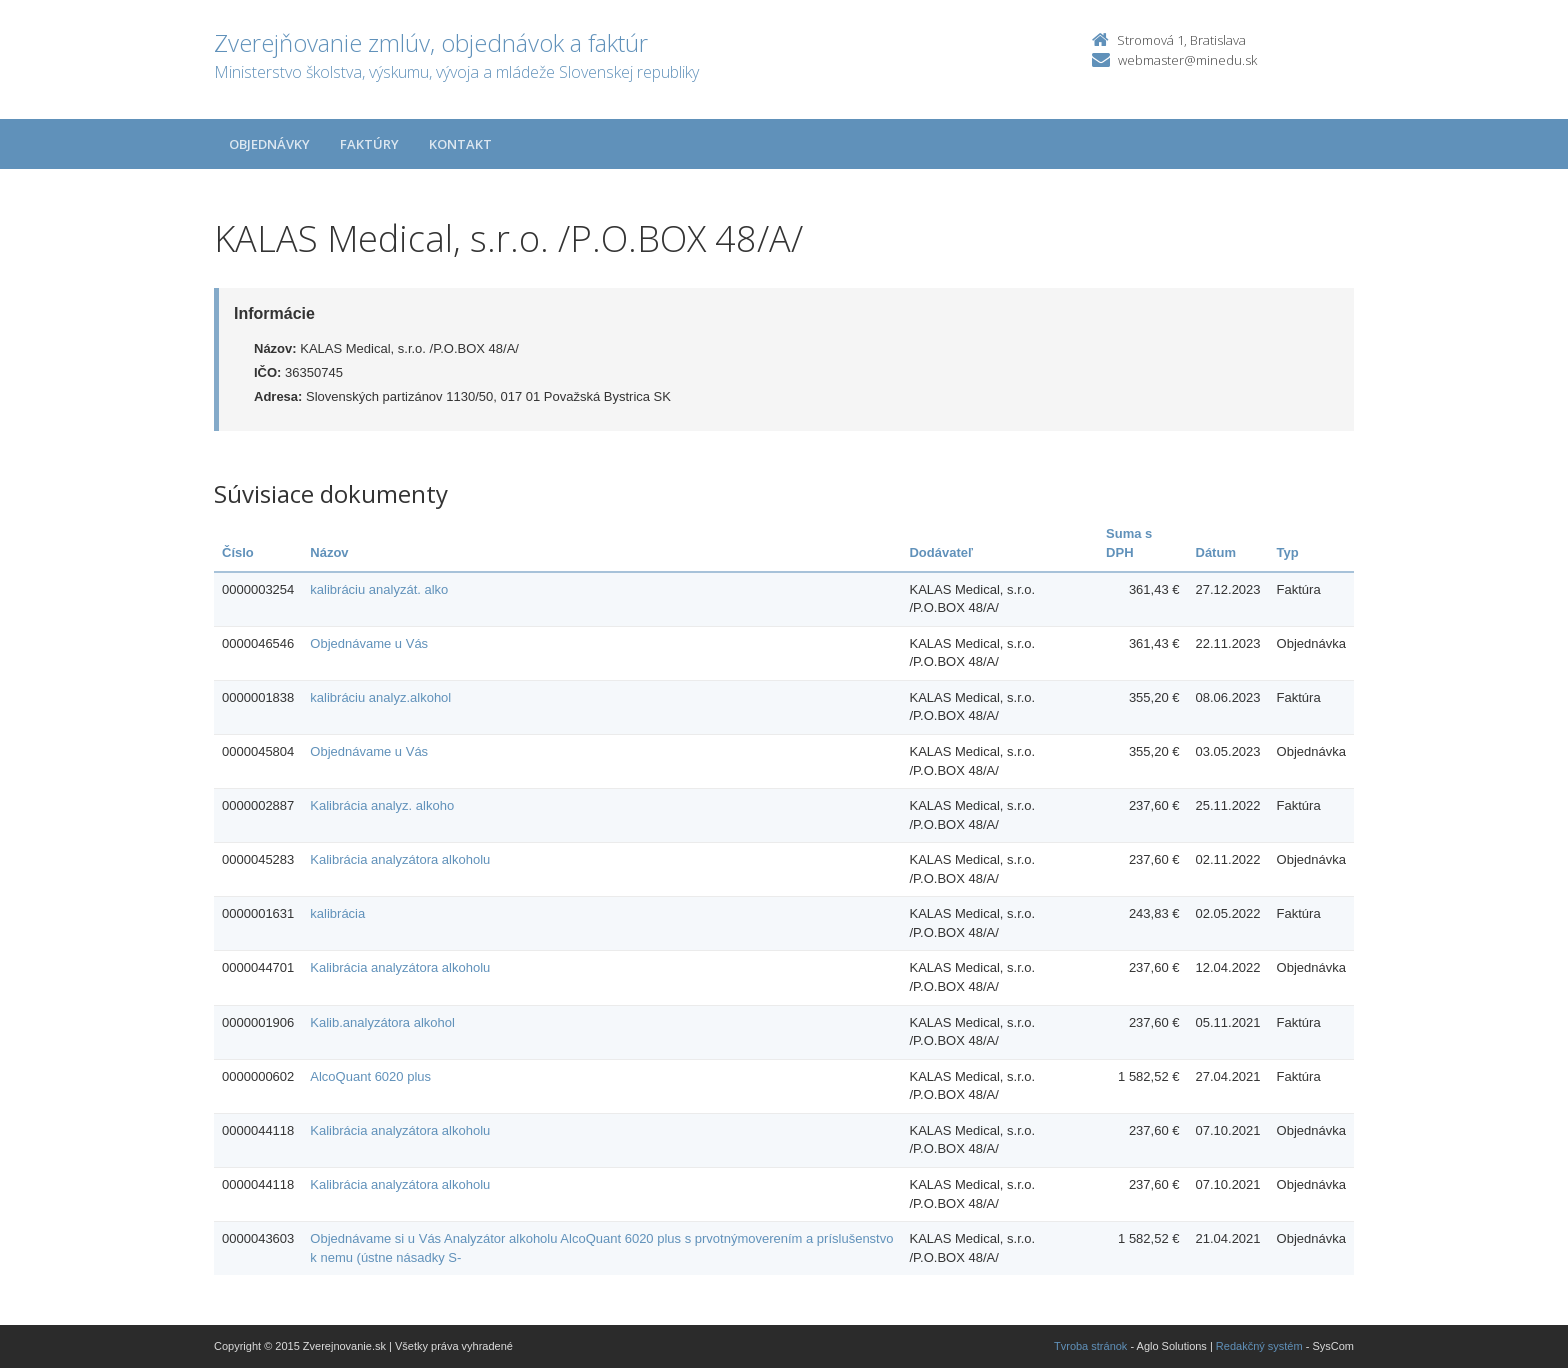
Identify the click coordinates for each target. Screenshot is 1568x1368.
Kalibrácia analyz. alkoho (382, 805)
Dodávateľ (941, 552)
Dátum (1216, 552)
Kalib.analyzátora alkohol (382, 1022)
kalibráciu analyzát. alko (379, 589)
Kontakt (460, 144)
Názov (329, 552)
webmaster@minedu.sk (1187, 60)
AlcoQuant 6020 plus (370, 1076)
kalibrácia (337, 913)
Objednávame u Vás (369, 643)
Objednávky (269, 144)
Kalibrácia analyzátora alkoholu (400, 859)
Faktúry (369, 144)
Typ (1288, 552)
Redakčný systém (1259, 1346)
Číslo (238, 552)
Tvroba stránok (1090, 1346)
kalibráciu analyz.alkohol (380, 697)
